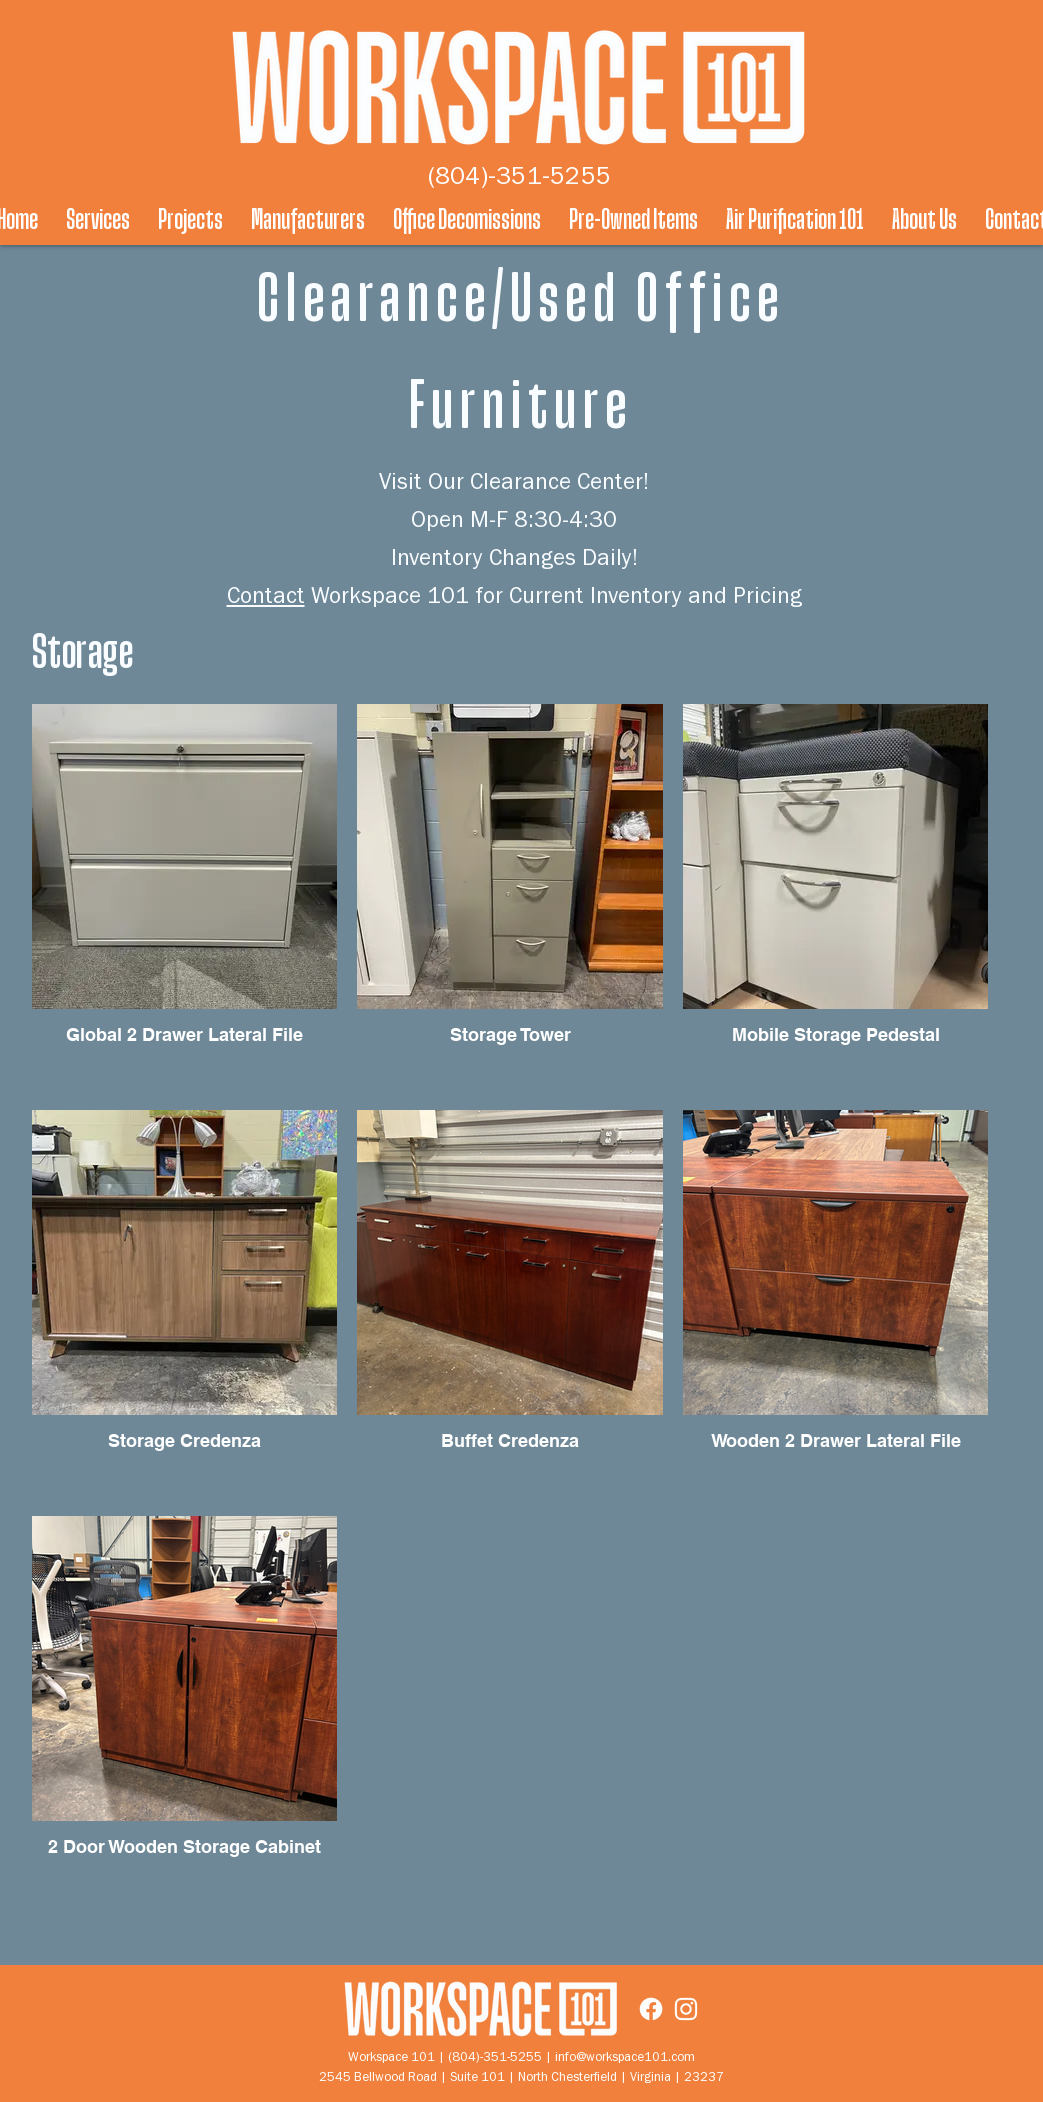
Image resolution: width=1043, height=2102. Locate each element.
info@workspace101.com (625, 2058)
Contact (266, 599)
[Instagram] (686, 2009)
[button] (98, 220)
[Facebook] (651, 2009)
